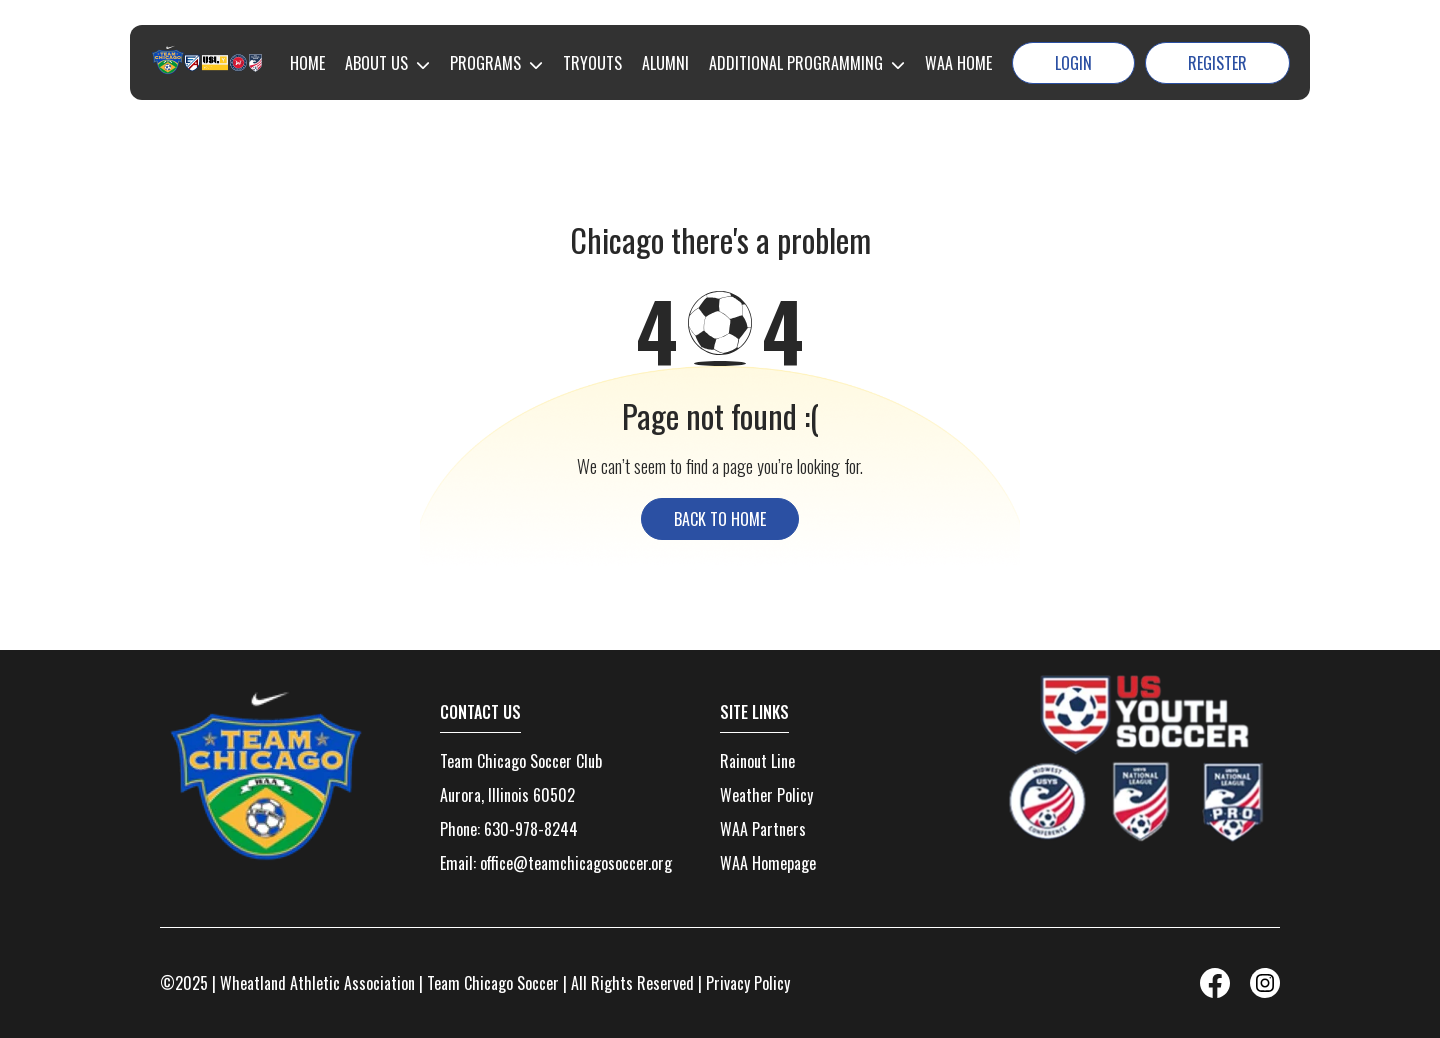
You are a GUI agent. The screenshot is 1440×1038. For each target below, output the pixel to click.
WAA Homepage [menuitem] (768, 863)
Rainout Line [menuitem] (757, 761)
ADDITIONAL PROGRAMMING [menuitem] (796, 63)
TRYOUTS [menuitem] (592, 63)
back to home (720, 519)
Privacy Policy (748, 983)
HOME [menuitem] (307, 63)
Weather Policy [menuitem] (766, 795)
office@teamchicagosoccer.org (576, 863)
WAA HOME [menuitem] (958, 63)
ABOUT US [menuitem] (376, 63)
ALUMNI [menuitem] (665, 63)
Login (1073, 63)
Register (1217, 63)
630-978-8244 (531, 829)
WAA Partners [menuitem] (763, 829)
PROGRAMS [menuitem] (485, 63)
